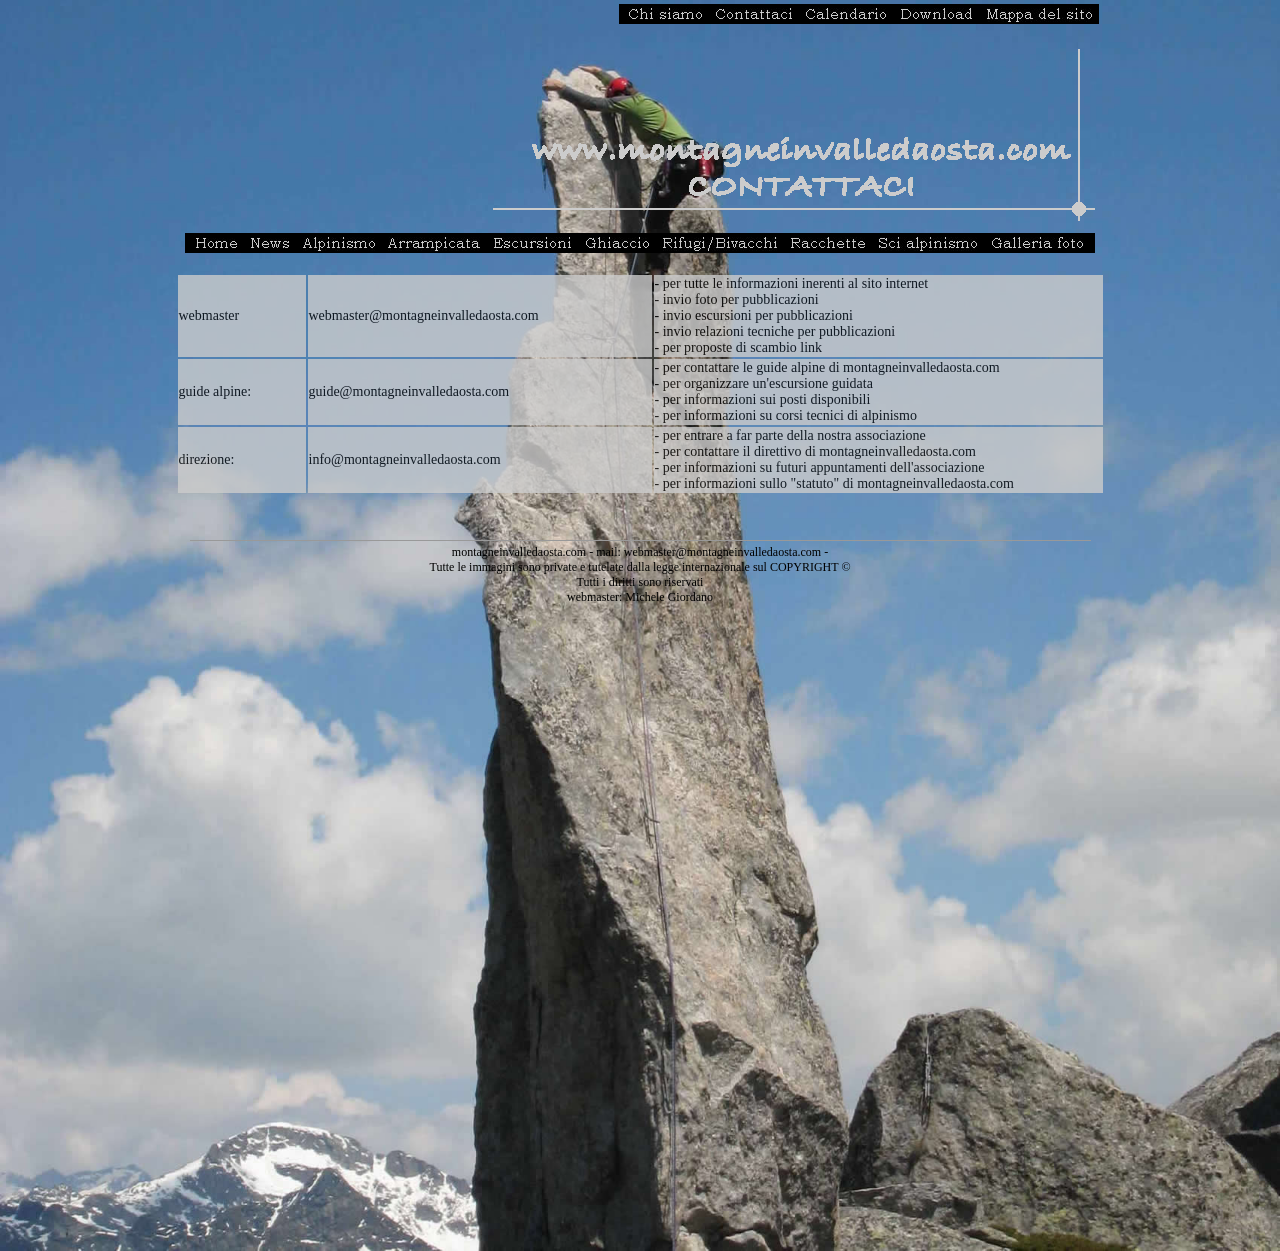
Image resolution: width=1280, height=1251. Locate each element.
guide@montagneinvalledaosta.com (409, 391)
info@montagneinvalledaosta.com (405, 459)
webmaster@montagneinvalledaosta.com (424, 315)
